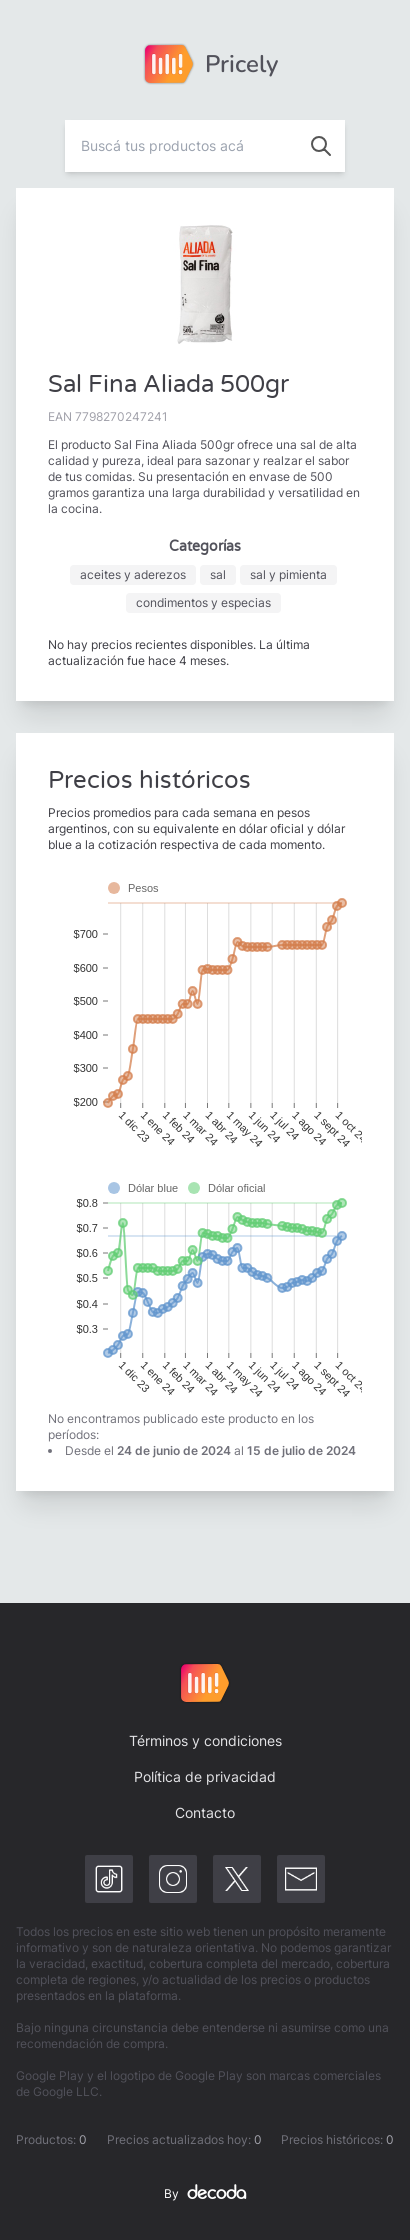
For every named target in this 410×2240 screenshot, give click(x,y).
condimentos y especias (203, 602)
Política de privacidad (205, 1776)
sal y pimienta (288, 574)
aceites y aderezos (133, 574)
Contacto (205, 1812)
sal (218, 574)
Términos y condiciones (205, 1740)
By (205, 2194)
